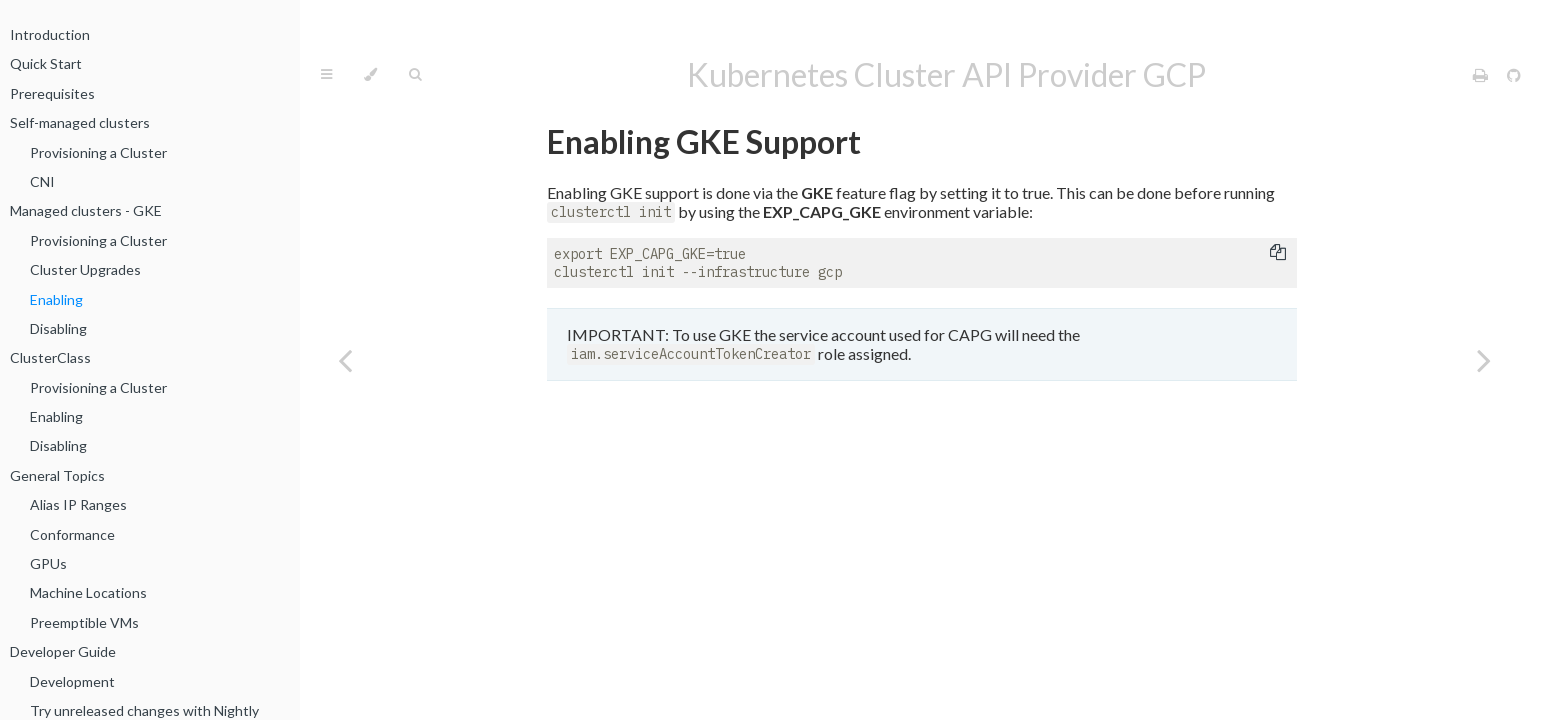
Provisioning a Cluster (98, 152)
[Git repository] (1514, 74)
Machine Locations (88, 592)
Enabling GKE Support (704, 141)
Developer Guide (63, 651)
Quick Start (46, 63)
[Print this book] (1482, 74)
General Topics (57, 475)
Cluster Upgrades (85, 269)
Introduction (50, 34)
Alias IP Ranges (78, 504)
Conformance (72, 534)
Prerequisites (52, 93)
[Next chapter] (1484, 360)
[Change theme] (370, 75)
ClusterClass (50, 357)
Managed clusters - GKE (86, 210)
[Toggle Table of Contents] (326, 75)
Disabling (58, 328)
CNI (42, 181)
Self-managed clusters (80, 122)
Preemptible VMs (84, 622)
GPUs (48, 563)
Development (72, 681)
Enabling (56, 299)
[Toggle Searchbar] (415, 75)
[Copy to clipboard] (1278, 254)
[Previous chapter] (345, 360)
